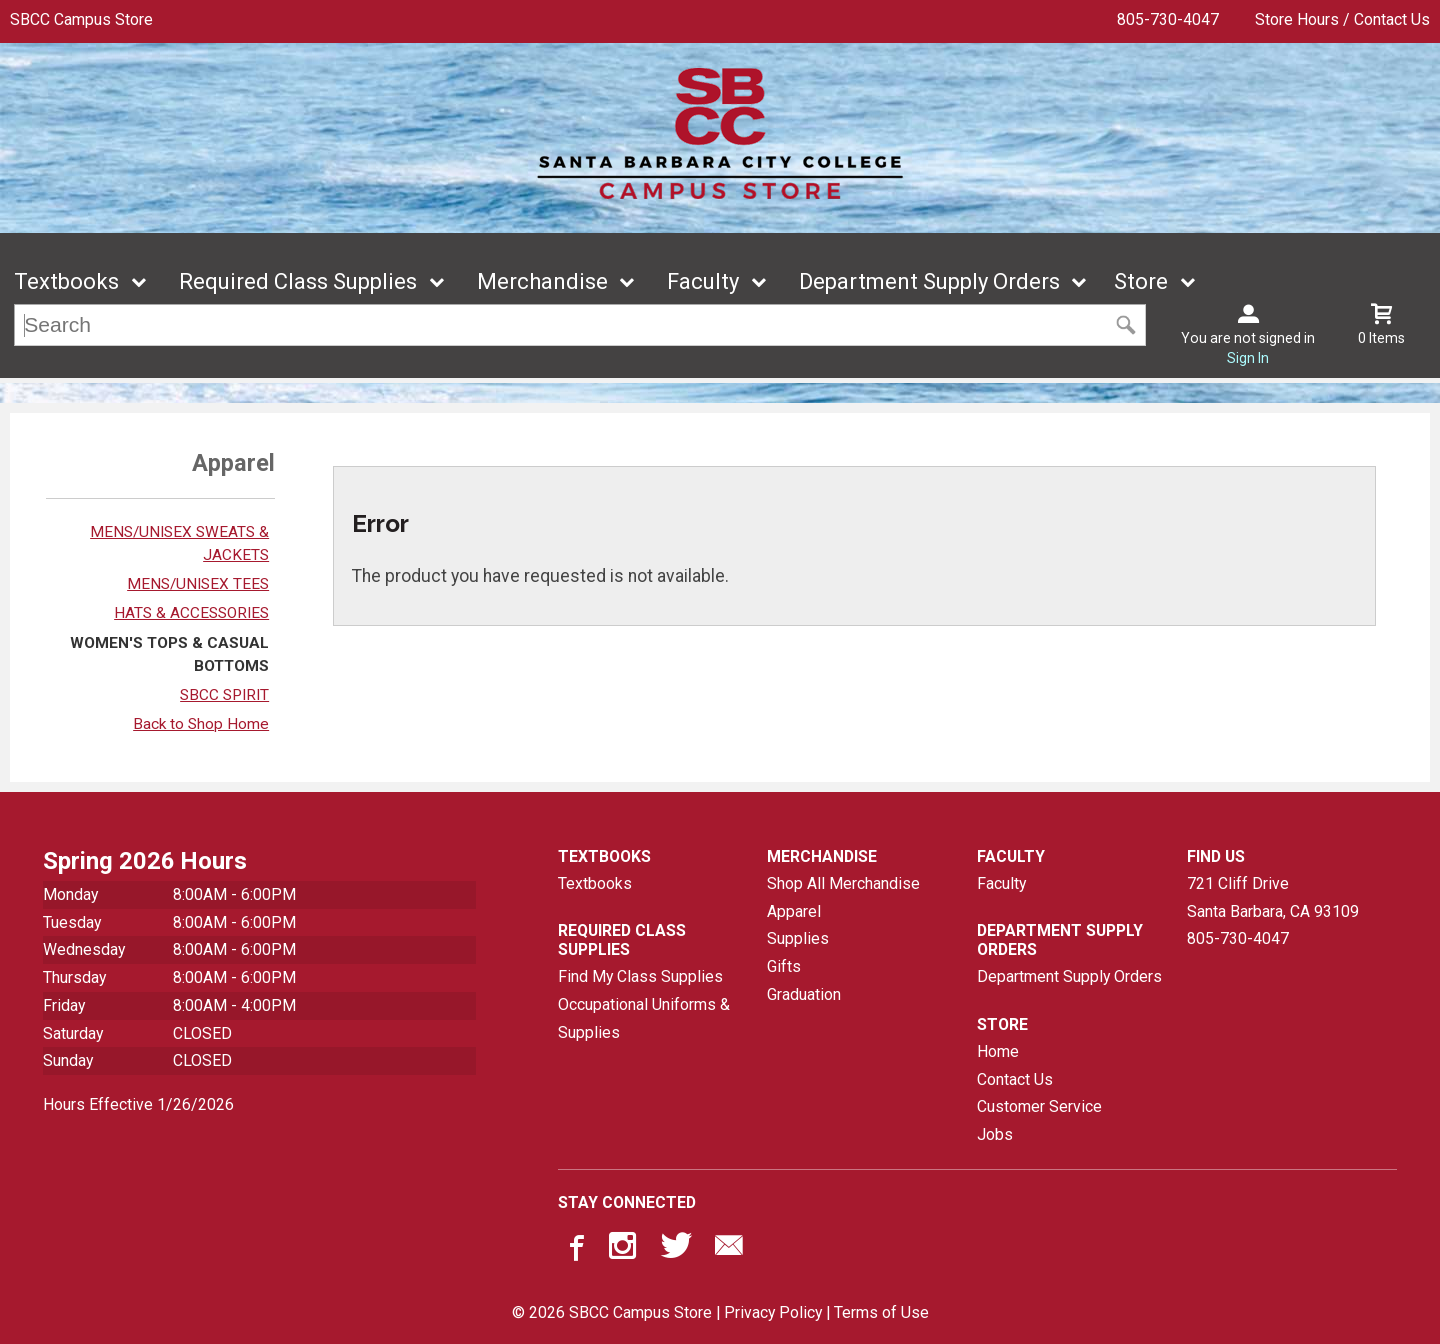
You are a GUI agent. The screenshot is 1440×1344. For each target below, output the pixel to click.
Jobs (995, 1134)
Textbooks (66, 281)
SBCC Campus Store (81, 19)
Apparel (794, 911)
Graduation (804, 994)
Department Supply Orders (929, 281)
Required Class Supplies (298, 281)
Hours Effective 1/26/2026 (138, 1104)
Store (1141, 281)
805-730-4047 (1168, 19)
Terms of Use (881, 1312)
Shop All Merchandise (843, 883)
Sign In (1248, 358)
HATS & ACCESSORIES (191, 613)
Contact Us (1015, 1079)
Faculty (703, 281)
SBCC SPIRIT (224, 695)
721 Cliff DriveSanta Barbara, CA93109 (1273, 897)
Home (998, 1051)
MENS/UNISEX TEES (198, 584)
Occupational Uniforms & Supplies (644, 1018)
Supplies (798, 938)
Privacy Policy (773, 1312)
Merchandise (542, 281)
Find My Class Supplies (640, 976)
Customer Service (1039, 1106)
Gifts (784, 966)
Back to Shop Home (201, 724)
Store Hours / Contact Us (1342, 19)
